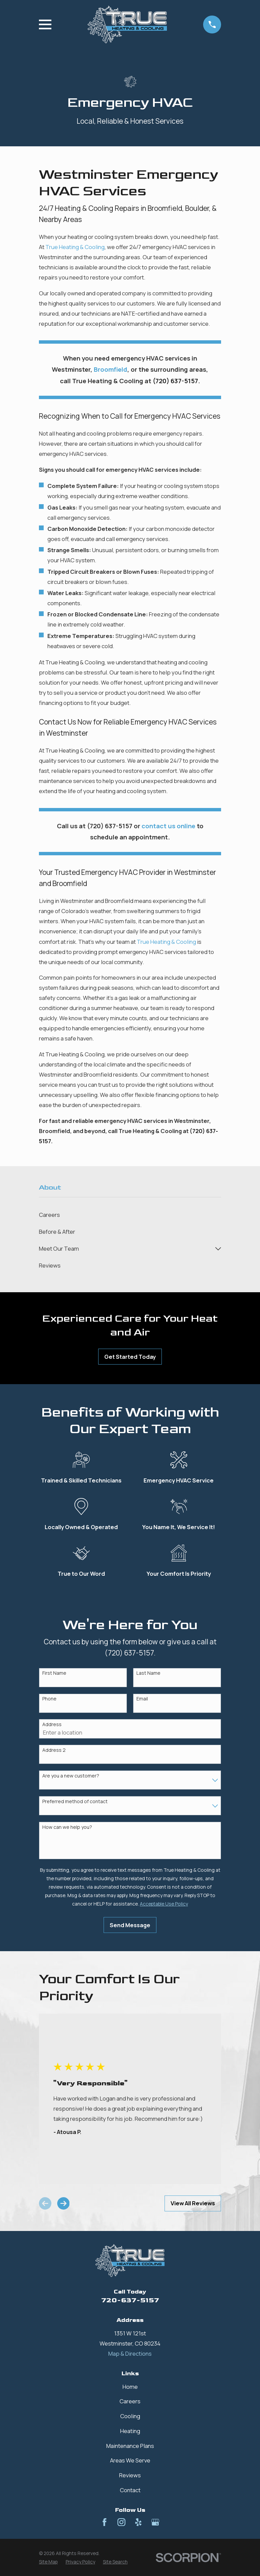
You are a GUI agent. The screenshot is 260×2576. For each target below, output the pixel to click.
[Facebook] (104, 2522)
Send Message (130, 1925)
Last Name (148, 1673)
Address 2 (54, 1750)
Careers (130, 2401)
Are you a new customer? (70, 1776)
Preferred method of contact (75, 1802)
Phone (49, 1699)
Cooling (130, 2416)
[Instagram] (121, 2522)
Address (52, 1724)
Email (142, 1699)
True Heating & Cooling (75, 247)
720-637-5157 (130, 2300)
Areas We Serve (130, 2460)
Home (130, 2386)
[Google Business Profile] (155, 2522)
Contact (130, 2490)
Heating (130, 2431)
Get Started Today (130, 1356)
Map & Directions (130, 2353)
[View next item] (63, 2203)
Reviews (130, 2475)
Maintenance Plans (130, 2446)
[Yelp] (138, 2522)
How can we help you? (67, 1827)
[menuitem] (130, 1214)
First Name (54, 1673)
